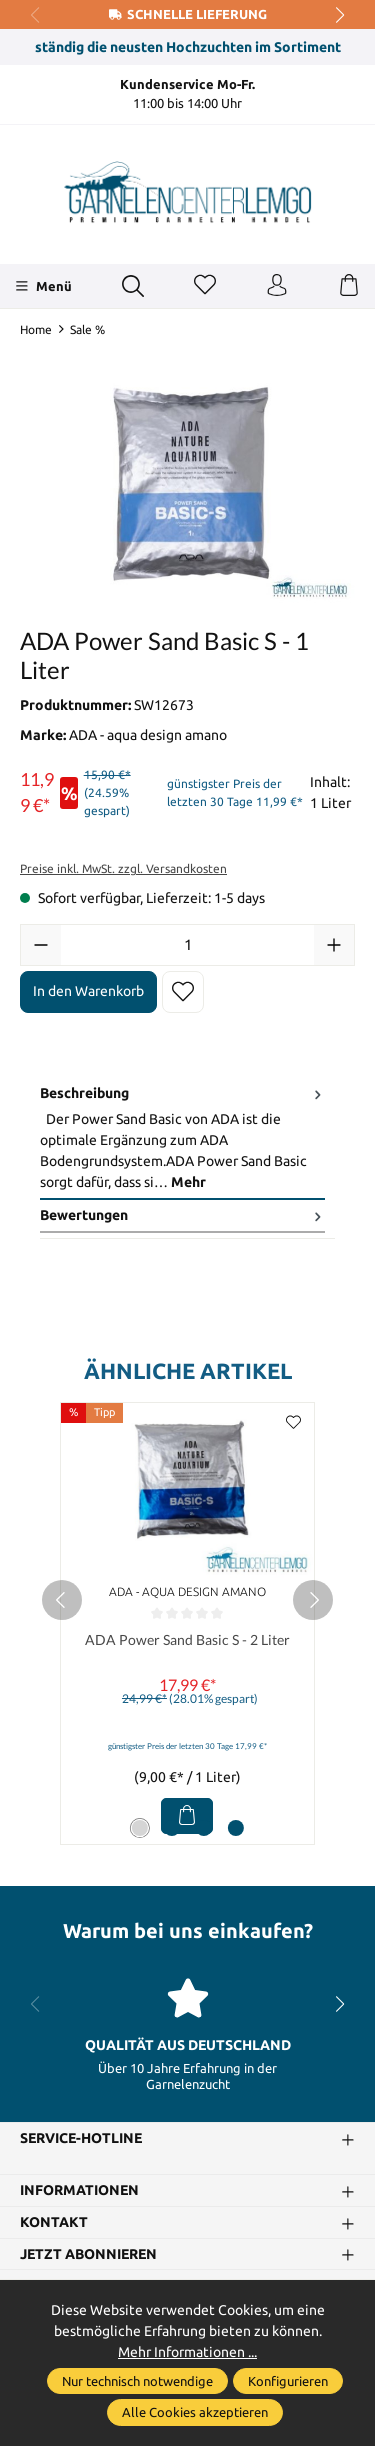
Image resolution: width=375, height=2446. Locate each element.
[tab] (182, 1139)
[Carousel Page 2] (172, 1828)
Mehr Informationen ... (187, 2352)
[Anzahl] (187, 945)
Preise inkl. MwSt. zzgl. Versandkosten (123, 868)
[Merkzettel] (205, 286)
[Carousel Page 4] (236, 1828)
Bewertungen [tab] (182, 1215)
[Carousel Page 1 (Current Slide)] (140, 1828)
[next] (313, 1600)
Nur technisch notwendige (137, 2381)
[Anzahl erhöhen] (334, 945)
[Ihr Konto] (277, 286)
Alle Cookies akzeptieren (195, 2412)
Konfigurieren (288, 2381)
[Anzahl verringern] (41, 945)
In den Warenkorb (88, 991)
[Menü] (43, 286)
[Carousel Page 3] (204, 1828)
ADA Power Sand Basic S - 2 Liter (187, 1640)
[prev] (62, 1600)
